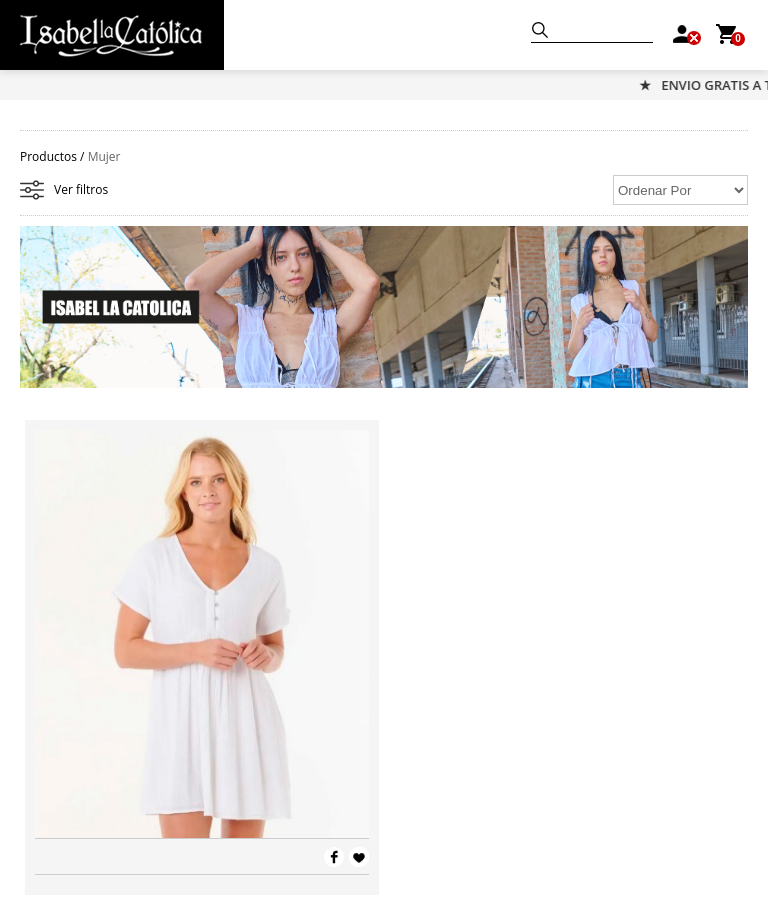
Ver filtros (81, 189)
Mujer (104, 156)
